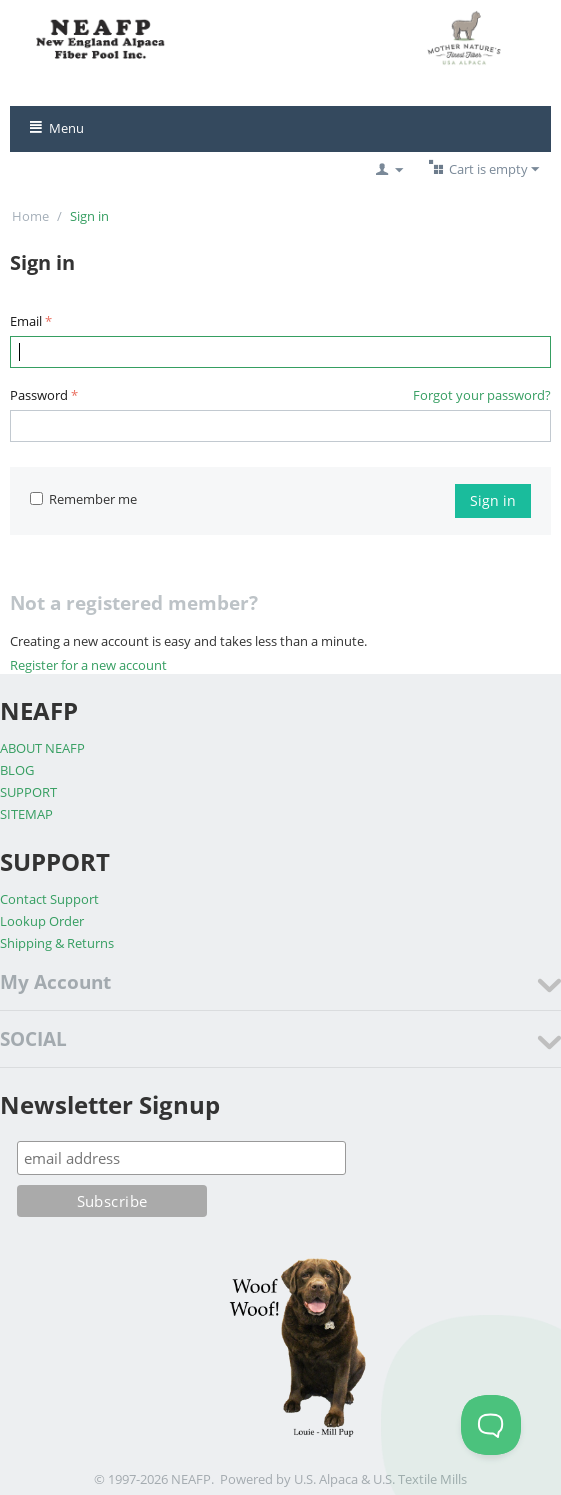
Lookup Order (42, 921)
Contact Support (49, 899)
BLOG (17, 770)
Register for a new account (88, 665)
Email (26, 321)
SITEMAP (26, 814)
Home (30, 216)
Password (39, 395)
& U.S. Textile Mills (414, 1479)
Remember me (83, 499)
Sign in (493, 500)
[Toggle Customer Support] (491, 1425)
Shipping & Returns (57, 943)
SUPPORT (28, 792)
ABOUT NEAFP (42, 748)
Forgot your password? (482, 395)
